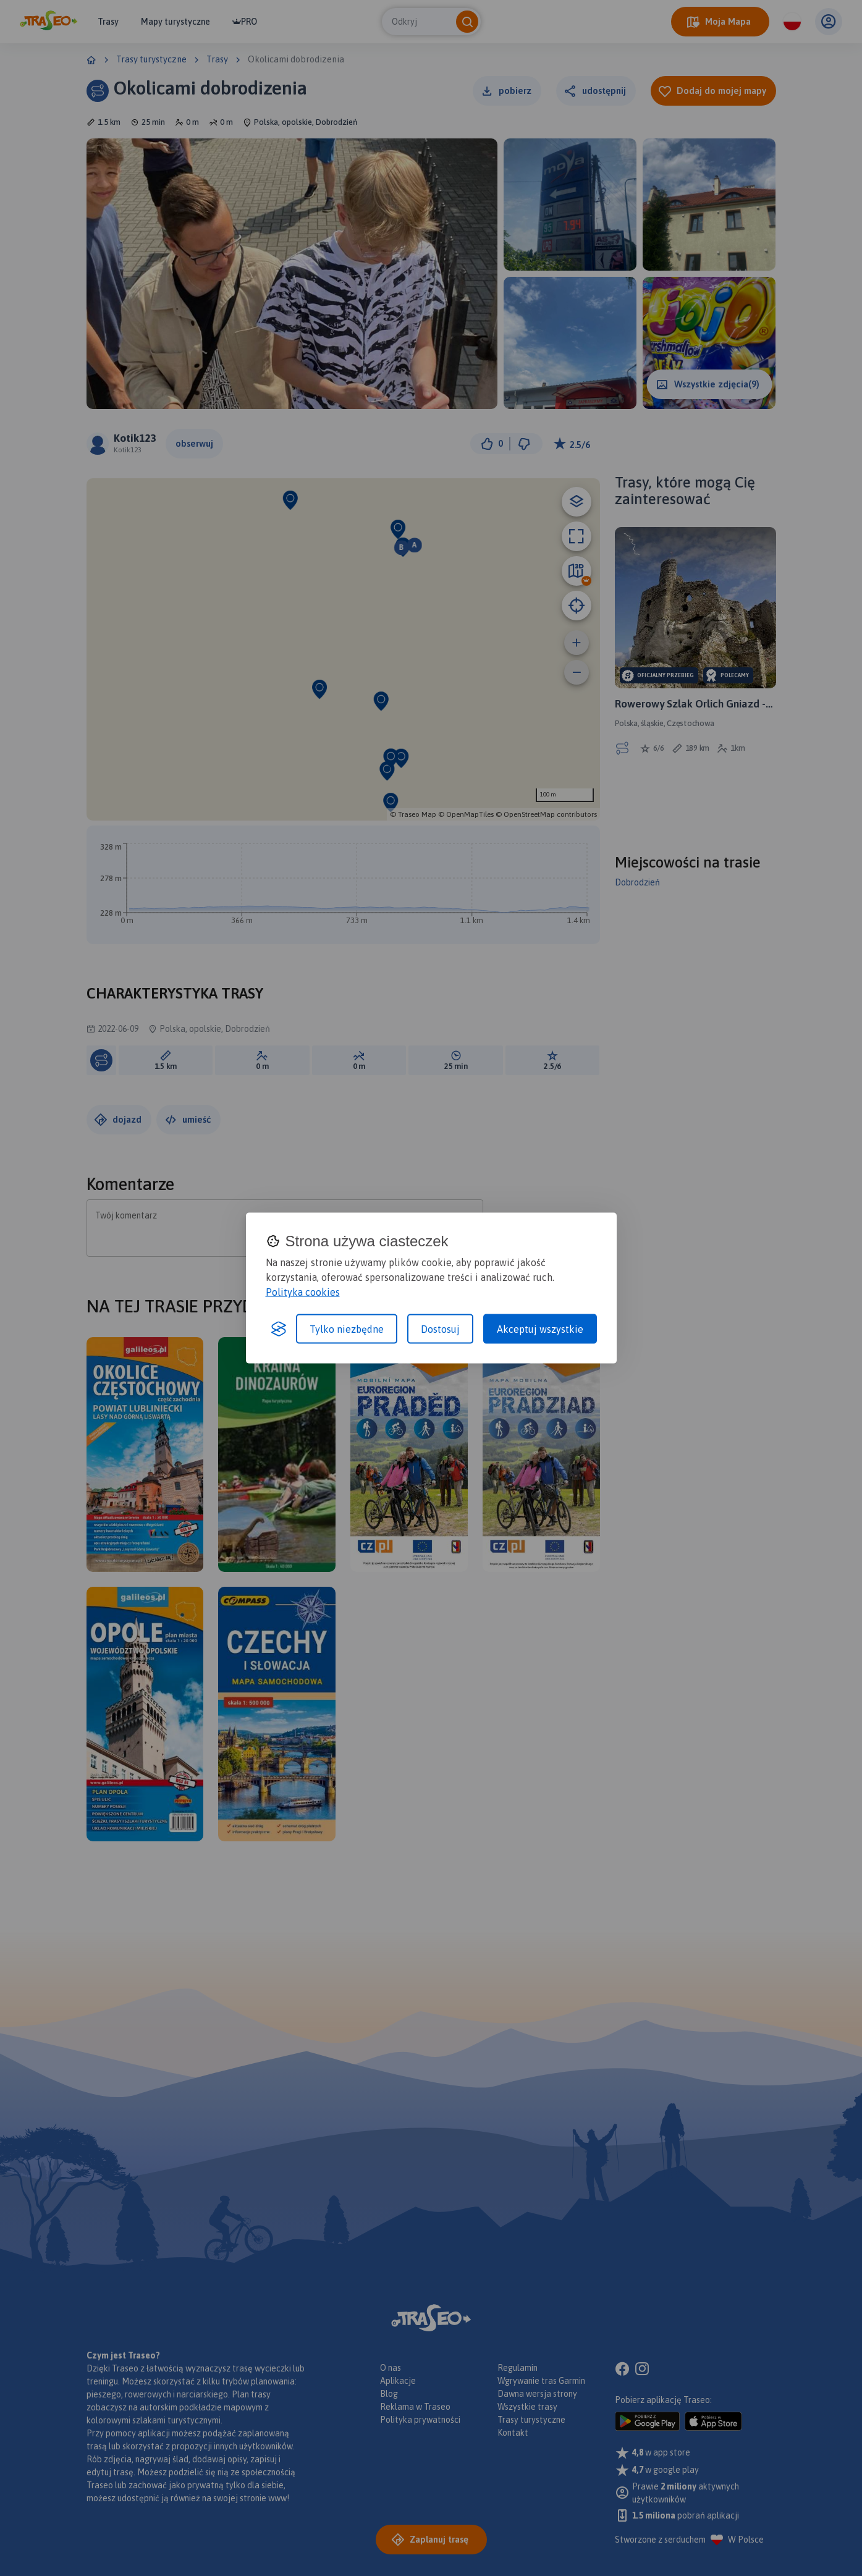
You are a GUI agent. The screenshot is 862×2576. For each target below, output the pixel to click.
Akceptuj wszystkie (540, 1329)
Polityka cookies (303, 1292)
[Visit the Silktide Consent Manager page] (278, 1329)
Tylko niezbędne (347, 1329)
